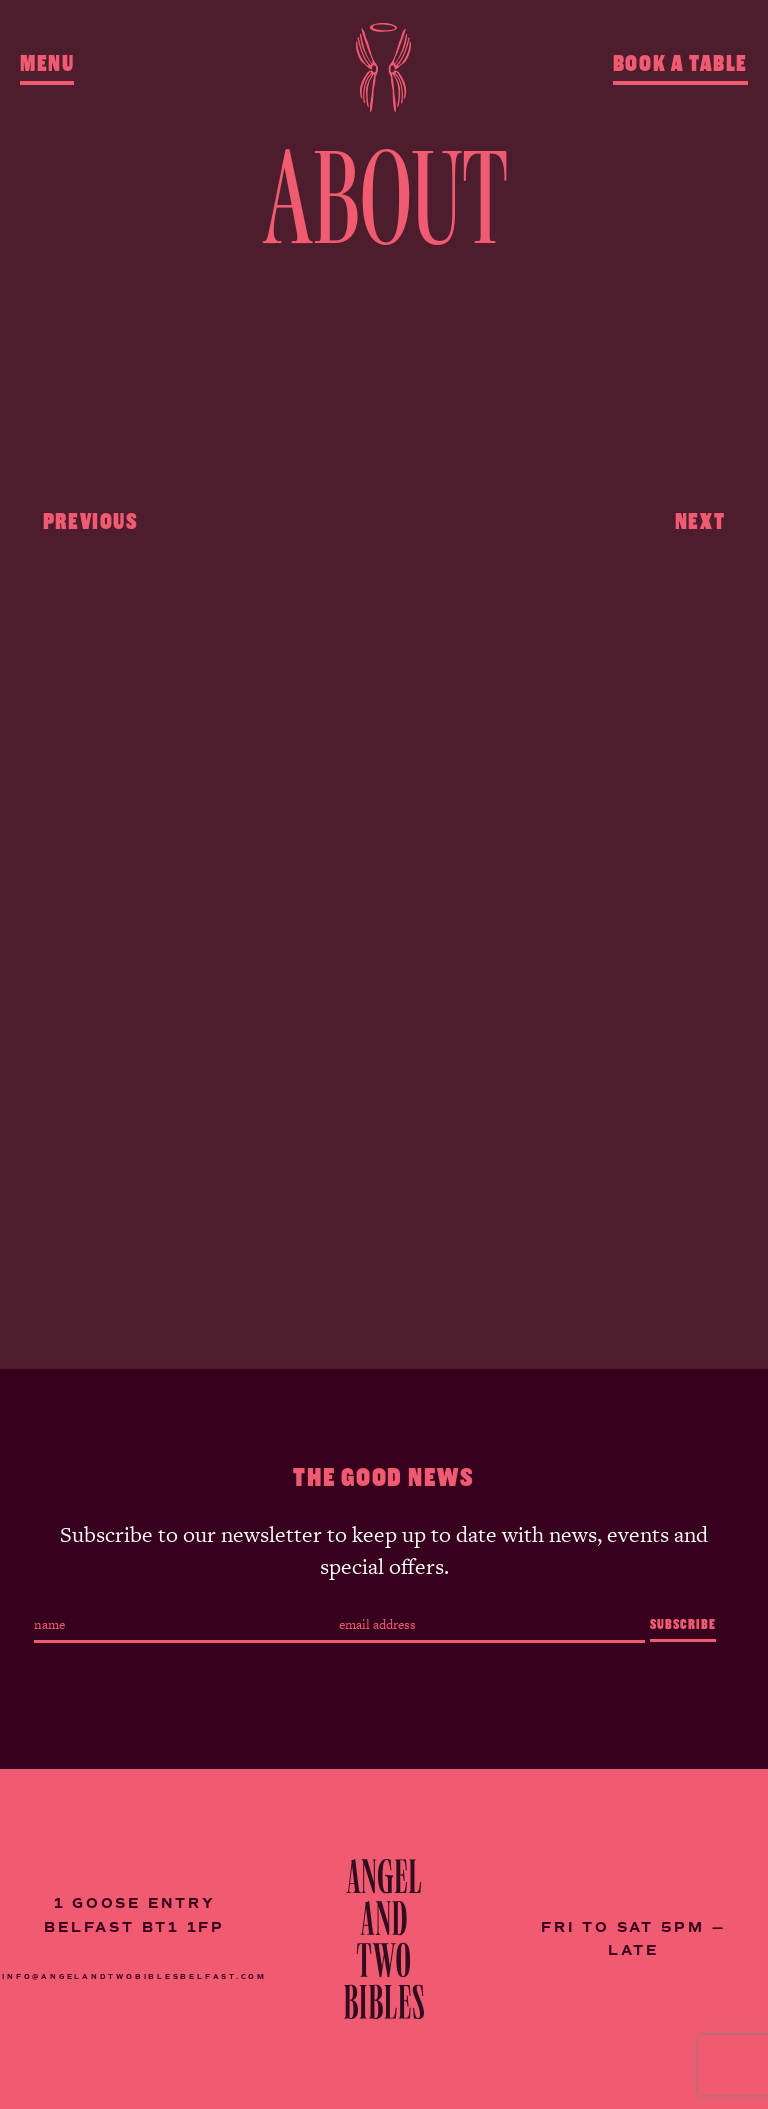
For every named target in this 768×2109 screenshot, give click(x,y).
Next (700, 517)
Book (680, 64)
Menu (47, 64)
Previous (91, 517)
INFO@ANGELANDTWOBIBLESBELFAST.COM (134, 1976)
